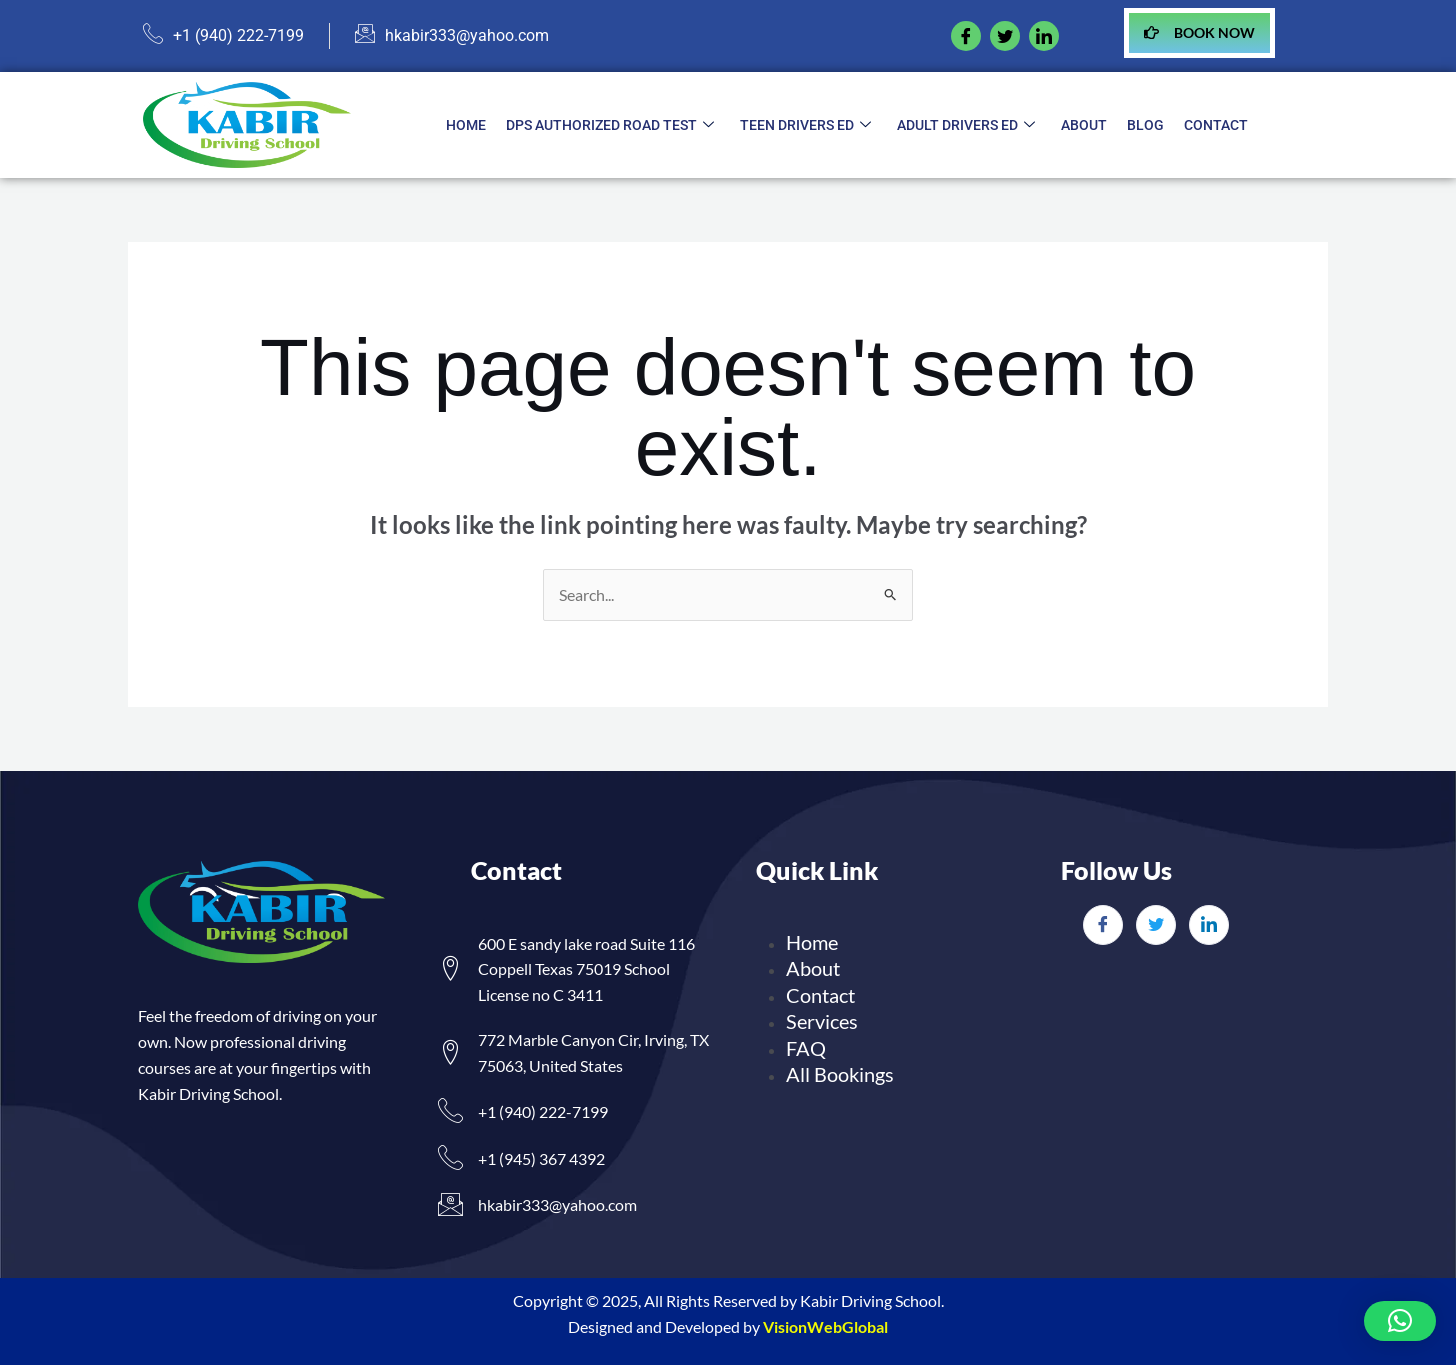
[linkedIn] (1044, 36)
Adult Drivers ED (966, 126)
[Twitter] (1156, 925)
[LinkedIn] (1209, 925)
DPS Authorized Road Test (610, 126)
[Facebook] (966, 36)
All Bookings (840, 1074)
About (1084, 125)
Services (822, 1021)
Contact (1216, 125)
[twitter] (1005, 36)
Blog (1145, 125)
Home (466, 125)
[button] (1400, 1321)
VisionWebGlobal (825, 1326)
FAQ (806, 1048)
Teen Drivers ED (805, 126)
